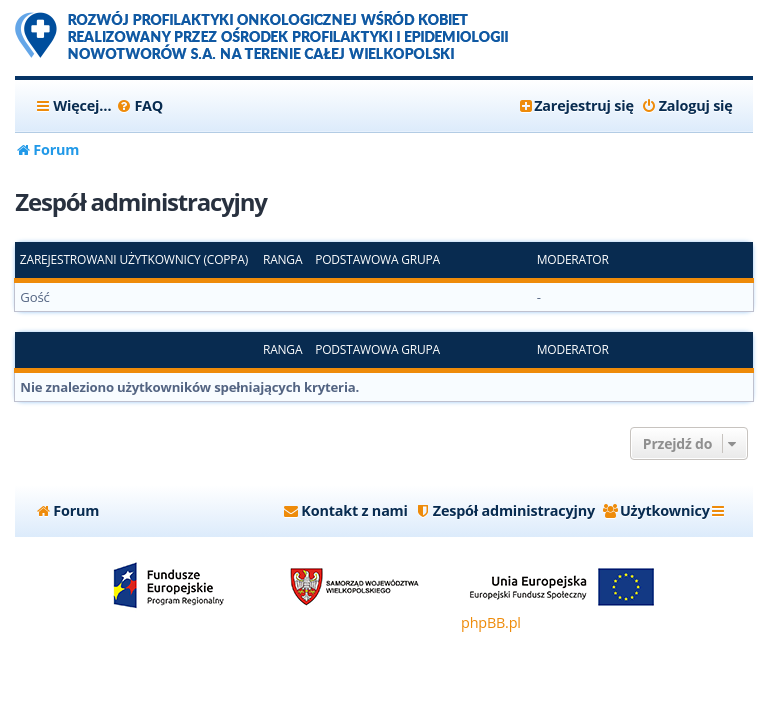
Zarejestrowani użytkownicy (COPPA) (134, 260)
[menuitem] (139, 106)
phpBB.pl (491, 622)
